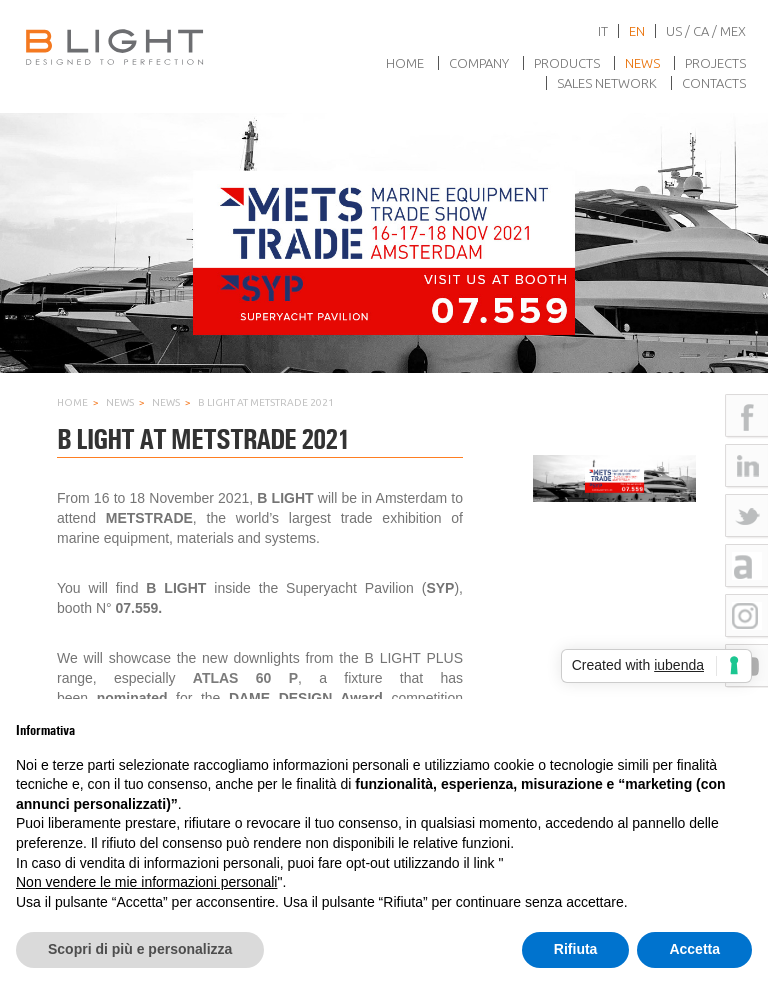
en (637, 31)
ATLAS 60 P (245, 678)
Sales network (607, 83)
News (642, 63)
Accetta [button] (694, 949)
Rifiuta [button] (576, 949)
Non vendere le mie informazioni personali (146, 882)
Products (567, 63)
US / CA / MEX (706, 31)
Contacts (714, 83)
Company (479, 63)
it (603, 31)
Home (405, 63)
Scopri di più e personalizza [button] (140, 949)
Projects (715, 63)
